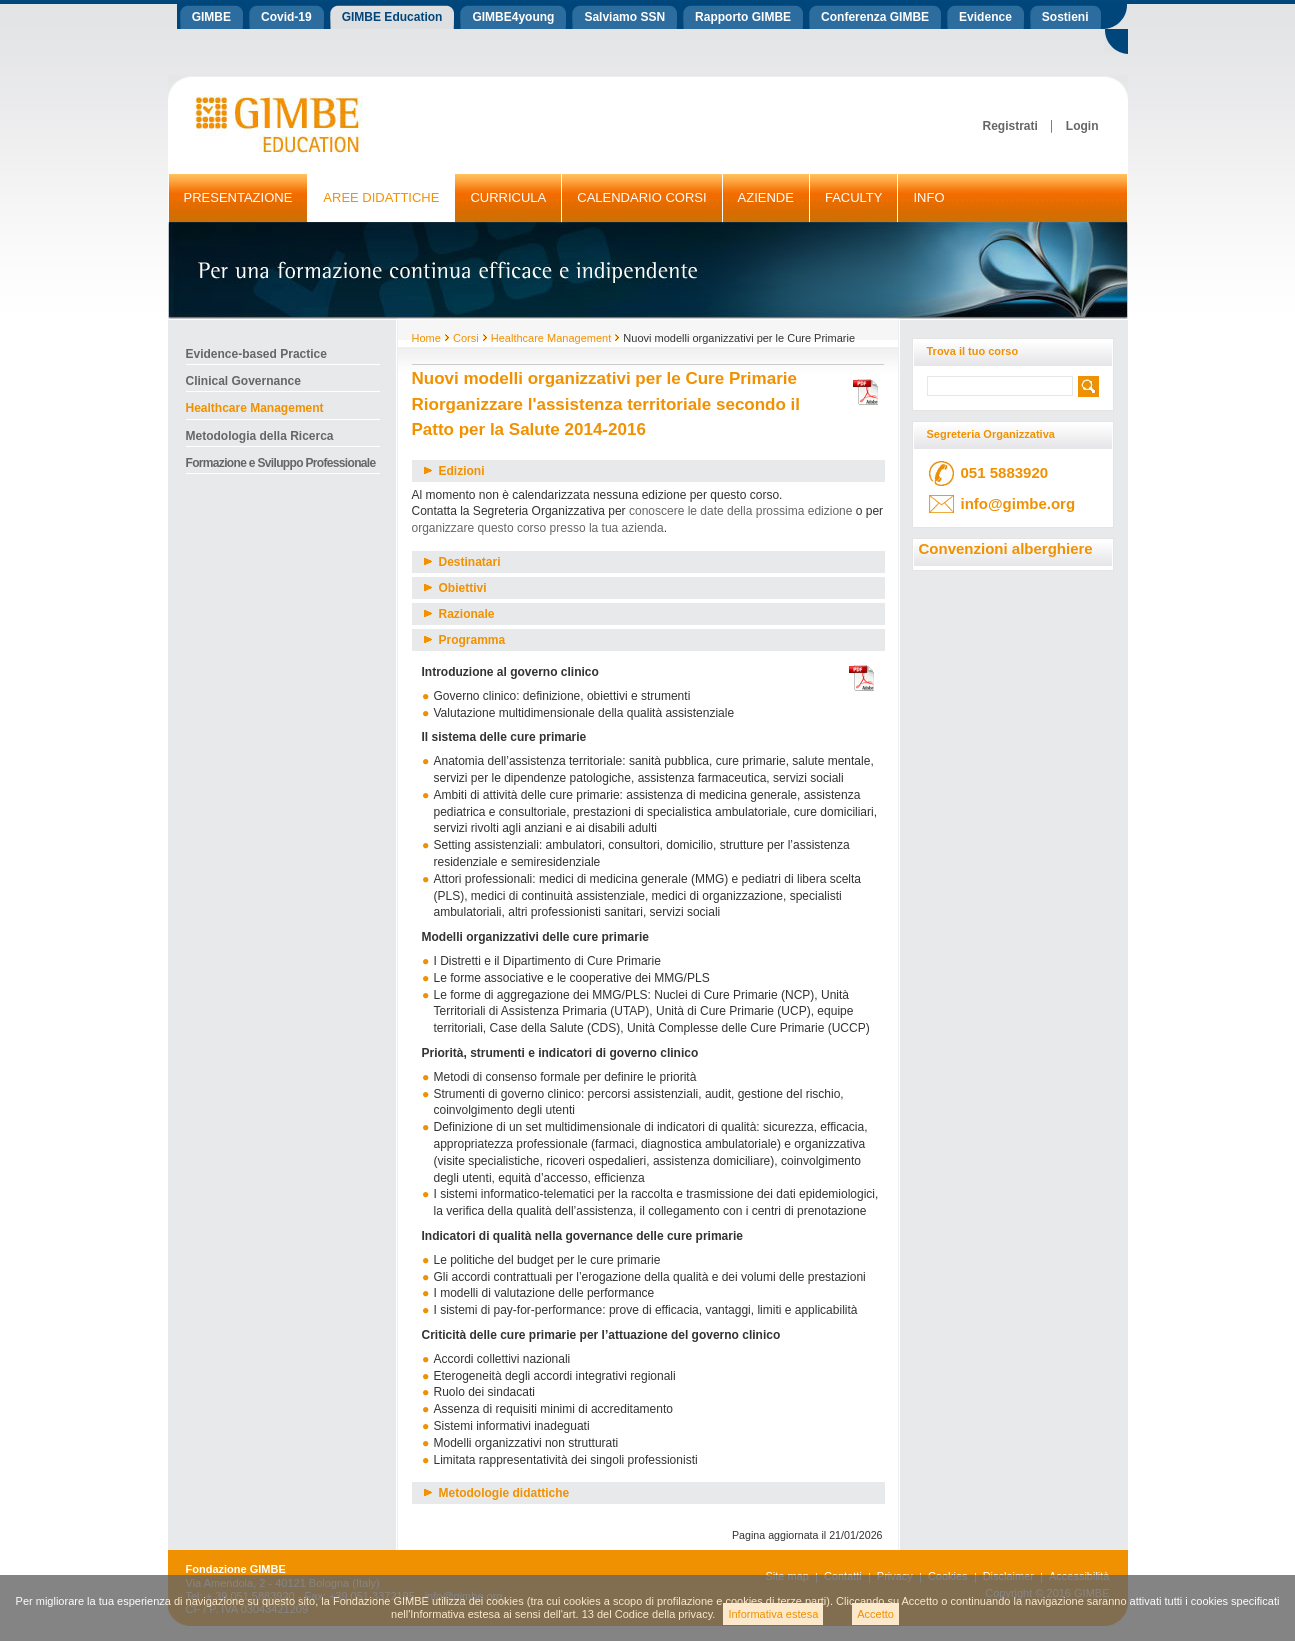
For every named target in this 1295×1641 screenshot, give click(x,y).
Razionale (459, 614)
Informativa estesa (773, 1614)
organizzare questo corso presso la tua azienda (538, 528)
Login (1082, 126)
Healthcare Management (551, 338)
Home (426, 338)
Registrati (1009, 126)
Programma (465, 640)
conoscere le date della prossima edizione (740, 511)
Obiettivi (455, 588)
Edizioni (454, 471)
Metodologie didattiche (497, 1493)
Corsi (466, 338)
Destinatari (462, 562)
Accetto (875, 1614)
